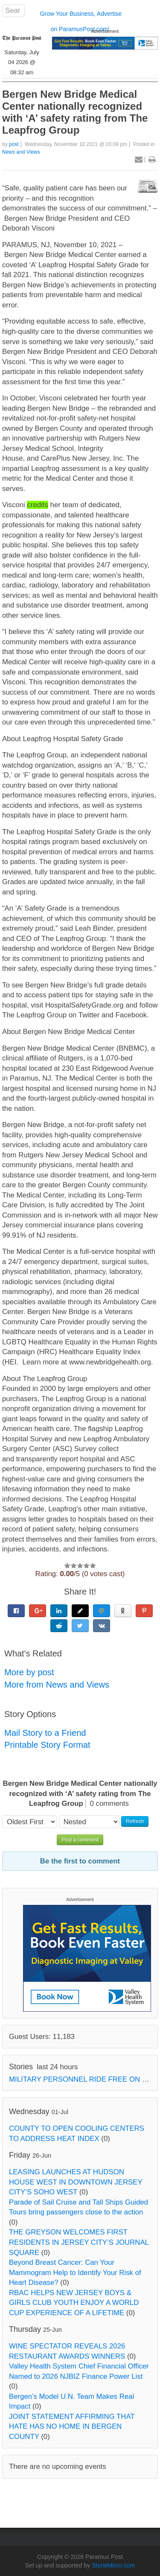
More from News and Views (56, 1684)
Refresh (135, 1821)
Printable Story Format (47, 1744)
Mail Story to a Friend (45, 1733)
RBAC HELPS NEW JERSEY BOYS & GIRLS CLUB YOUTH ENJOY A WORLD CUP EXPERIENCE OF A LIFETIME (74, 2303)
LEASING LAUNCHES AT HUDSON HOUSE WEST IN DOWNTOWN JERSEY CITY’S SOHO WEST (75, 2182)
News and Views (21, 152)
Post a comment (80, 1840)
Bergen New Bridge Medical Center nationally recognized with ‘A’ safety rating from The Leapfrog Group (75, 112)
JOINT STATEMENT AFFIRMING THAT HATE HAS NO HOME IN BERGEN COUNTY (71, 2426)
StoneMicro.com (113, 2565)
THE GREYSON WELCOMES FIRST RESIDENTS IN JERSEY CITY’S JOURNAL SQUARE (78, 2242)
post (14, 144)
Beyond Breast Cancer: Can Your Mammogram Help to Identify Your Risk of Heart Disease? (75, 2272)
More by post (29, 1672)
